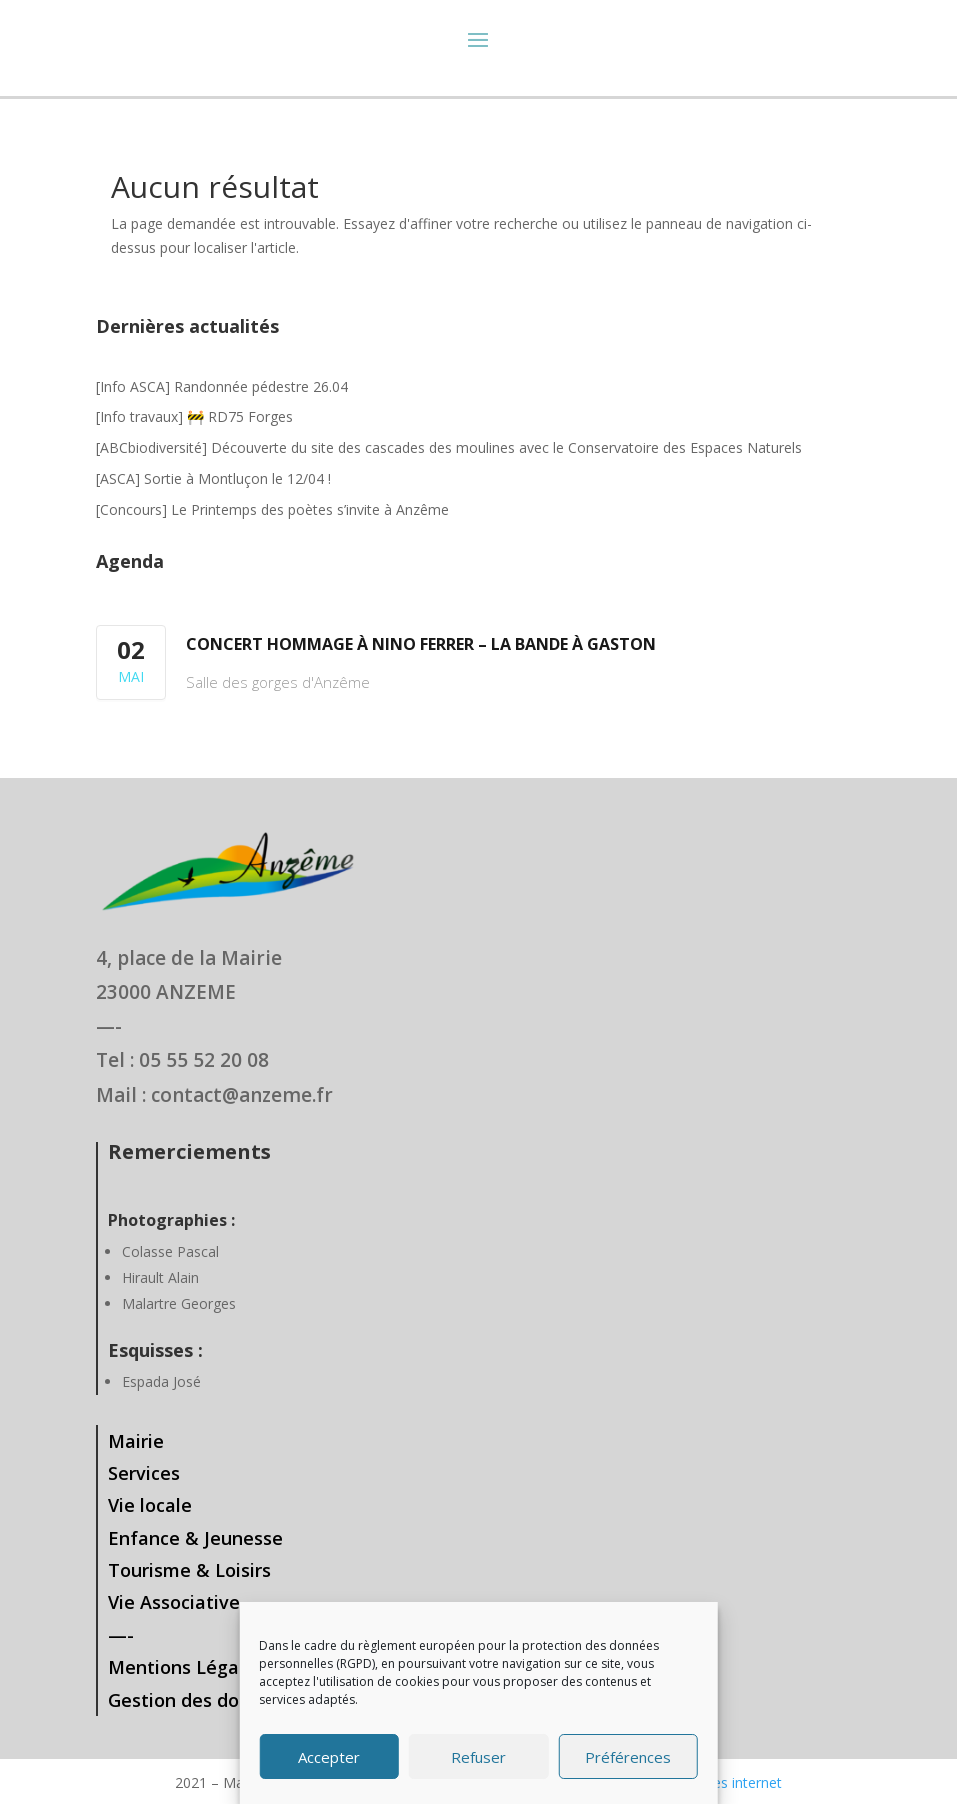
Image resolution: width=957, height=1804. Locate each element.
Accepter (329, 1757)
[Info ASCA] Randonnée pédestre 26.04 (222, 386)
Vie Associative (174, 1602)
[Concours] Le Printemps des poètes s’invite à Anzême (272, 509)
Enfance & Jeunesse (195, 1538)
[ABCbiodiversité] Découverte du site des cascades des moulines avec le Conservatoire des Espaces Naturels (449, 447)
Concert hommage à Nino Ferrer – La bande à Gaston (421, 644)
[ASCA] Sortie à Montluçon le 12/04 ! (213, 478)
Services (144, 1473)
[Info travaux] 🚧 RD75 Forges (194, 416)
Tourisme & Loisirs (189, 1570)
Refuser (478, 1757)
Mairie (136, 1441)
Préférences (628, 1757)
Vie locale (150, 1505)
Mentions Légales (186, 1667)
